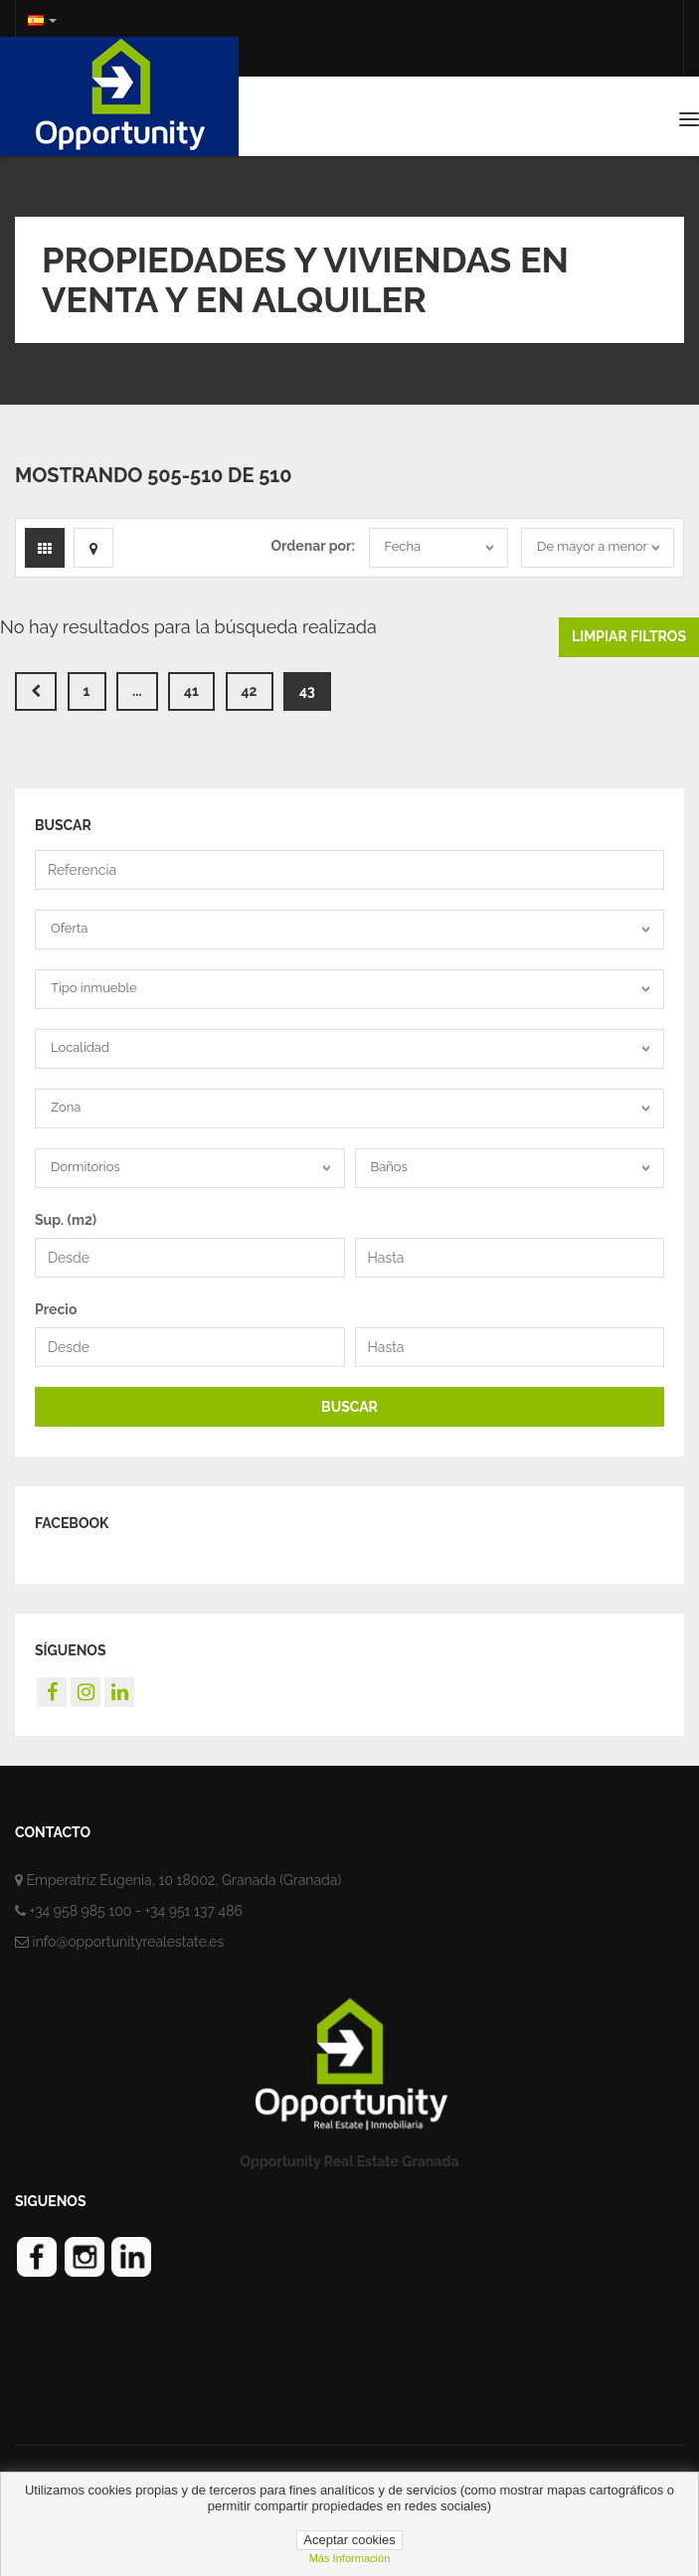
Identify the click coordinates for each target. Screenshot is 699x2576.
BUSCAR (349, 1407)
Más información (350, 2558)
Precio (56, 1309)
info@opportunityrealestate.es (129, 1942)
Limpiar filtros (629, 636)
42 (250, 691)
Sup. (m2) (65, 1220)
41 (191, 691)
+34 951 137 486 (193, 1911)
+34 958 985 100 (81, 1911)
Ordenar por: (312, 546)
